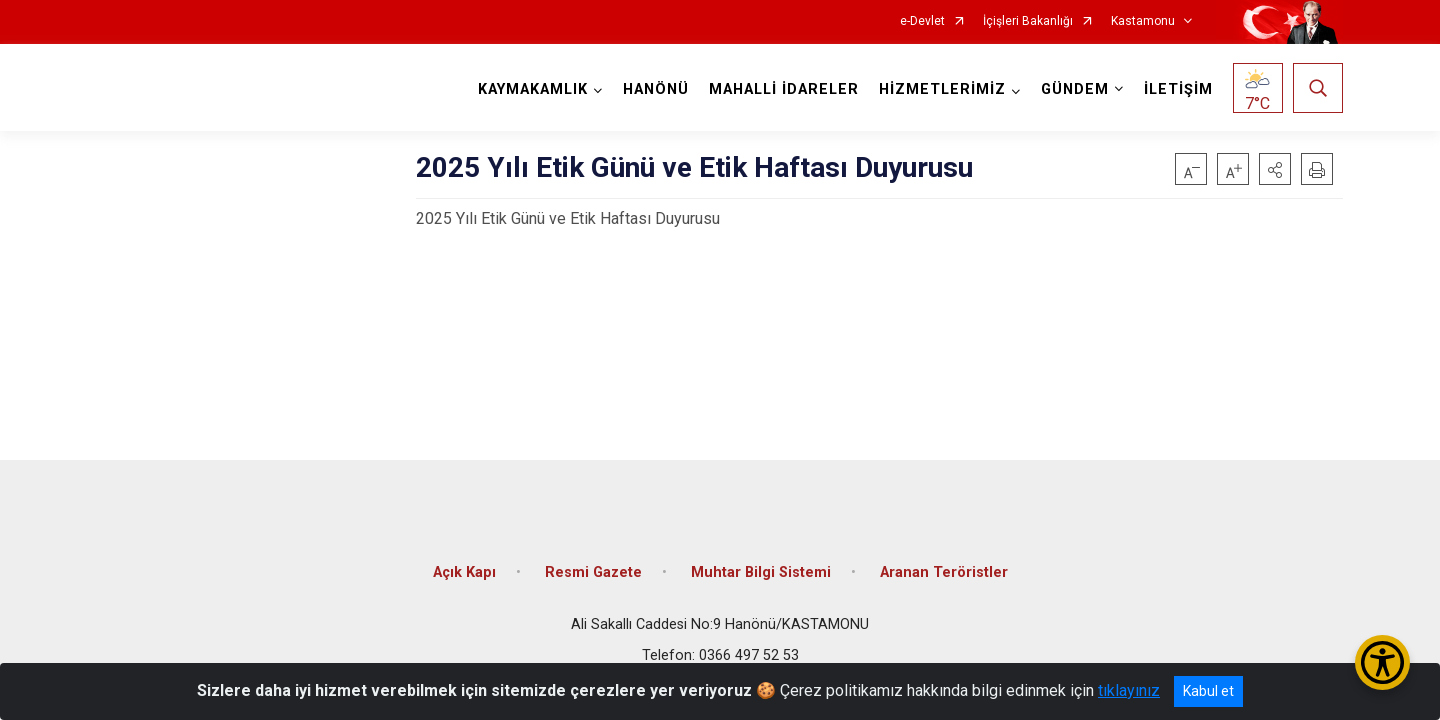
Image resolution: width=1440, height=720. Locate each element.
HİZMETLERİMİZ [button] (942, 89)
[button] (1275, 169)
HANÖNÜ (656, 89)
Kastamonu (1143, 21)
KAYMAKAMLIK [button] (533, 89)
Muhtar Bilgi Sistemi (761, 572)
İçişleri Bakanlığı (1028, 21)
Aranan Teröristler (944, 572)
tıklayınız (1129, 690)
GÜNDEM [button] (1075, 89)
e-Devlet (922, 21)
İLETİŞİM (1178, 89)
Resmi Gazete (593, 572)
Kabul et (1208, 691)
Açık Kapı (464, 572)
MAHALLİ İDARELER (784, 89)
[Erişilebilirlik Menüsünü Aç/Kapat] (1382, 662)
